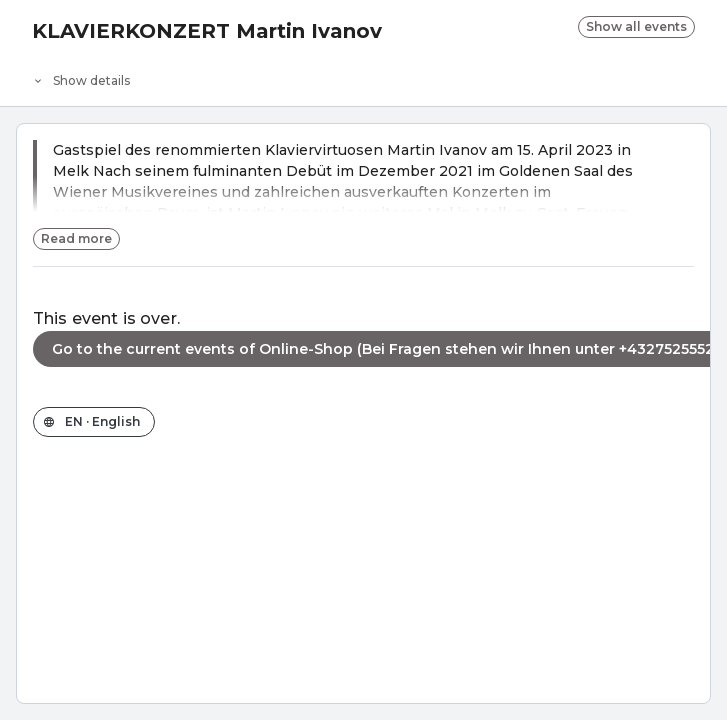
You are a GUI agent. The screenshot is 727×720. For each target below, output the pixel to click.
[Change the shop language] (94, 422)
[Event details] (363, 76)
